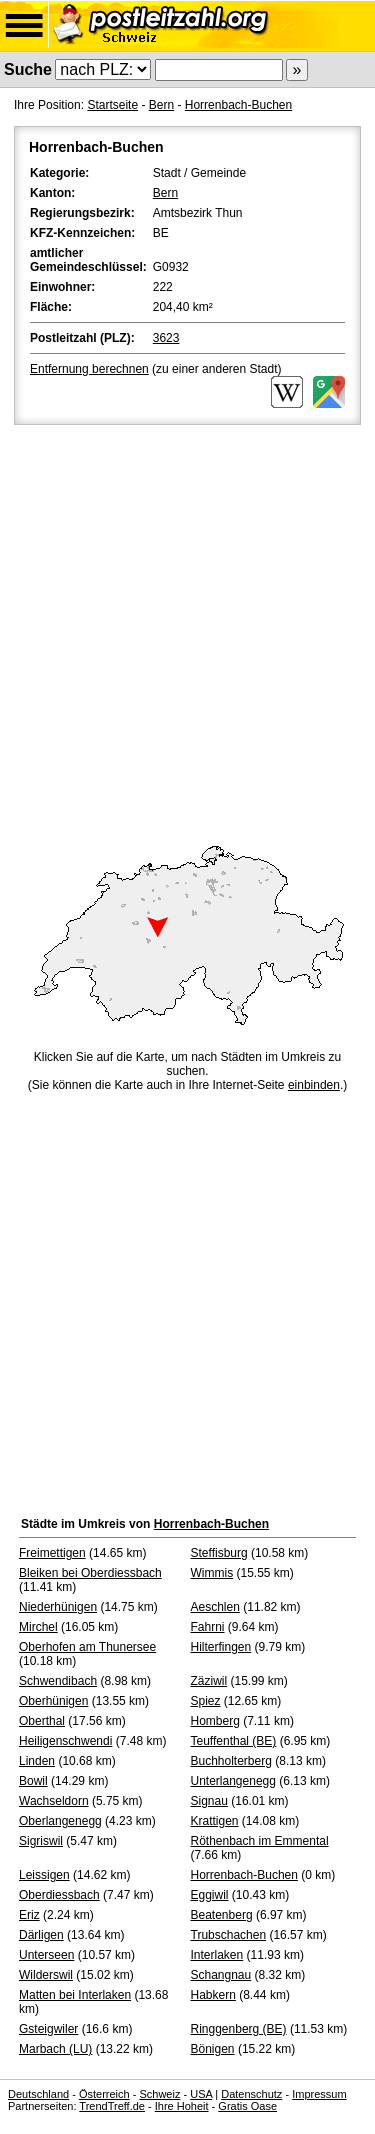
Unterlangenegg (233, 1781)
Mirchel (38, 1627)
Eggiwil (210, 1895)
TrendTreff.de (112, 2106)
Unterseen (46, 1955)
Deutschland (38, 2094)
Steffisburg (219, 1553)
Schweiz (159, 2094)
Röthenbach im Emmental (260, 1841)
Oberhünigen (53, 1701)
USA (201, 2094)
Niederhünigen (58, 1607)
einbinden (314, 1085)
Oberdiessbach (59, 1895)
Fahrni (208, 1627)
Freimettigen (52, 1553)
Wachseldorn (54, 1801)
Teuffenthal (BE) (234, 1741)
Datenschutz (251, 2094)
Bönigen (213, 2049)
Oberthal (42, 1721)
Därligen (41, 1935)
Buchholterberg (231, 1761)
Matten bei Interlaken (75, 1995)
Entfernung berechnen (89, 369)
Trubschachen (229, 1935)
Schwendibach (58, 1681)
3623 (166, 338)
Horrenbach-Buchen (238, 105)
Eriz (29, 1915)
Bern (161, 105)
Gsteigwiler (48, 2029)
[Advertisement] (187, 626)
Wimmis (212, 1573)
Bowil (33, 1781)
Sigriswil (41, 1841)
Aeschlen (215, 1607)
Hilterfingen (221, 1647)
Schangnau (221, 1975)
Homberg (215, 1721)
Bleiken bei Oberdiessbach (90, 1573)
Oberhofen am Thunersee (87, 1647)
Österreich (104, 2094)
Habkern (213, 1995)
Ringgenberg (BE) (239, 2029)
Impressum (319, 2094)
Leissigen (44, 1875)
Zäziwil (209, 1681)
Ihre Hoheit (182, 2106)
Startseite (112, 105)
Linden (37, 1761)
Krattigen (215, 1821)
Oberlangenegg (60, 1821)
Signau (209, 1801)
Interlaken (217, 1955)
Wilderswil (46, 1975)
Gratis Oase (247, 2106)
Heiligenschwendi (65, 1741)
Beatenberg (222, 1915)
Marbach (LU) (55, 2049)
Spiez (206, 1701)
